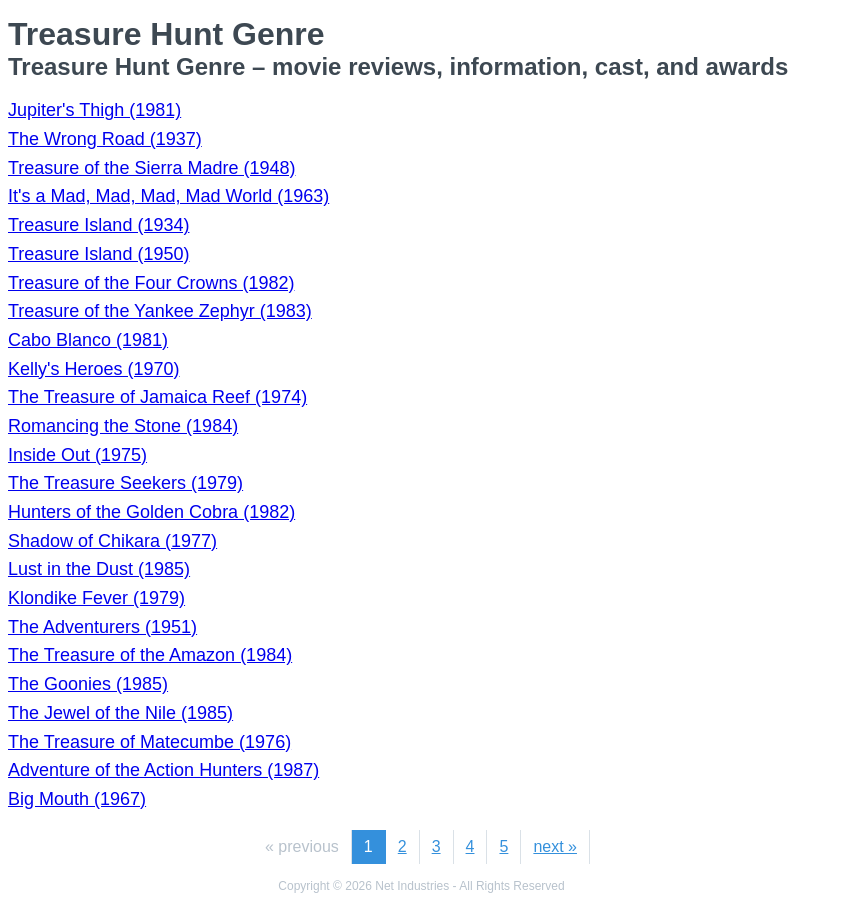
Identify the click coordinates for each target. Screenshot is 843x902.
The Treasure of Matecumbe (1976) (149, 742)
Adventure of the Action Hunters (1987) (163, 770)
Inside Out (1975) (77, 455)
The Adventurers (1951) (102, 627)
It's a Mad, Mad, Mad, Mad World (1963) (168, 196)
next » (555, 846)
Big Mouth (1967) (77, 799)
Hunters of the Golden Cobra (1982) (151, 512)
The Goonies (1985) (88, 684)
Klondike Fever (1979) (96, 598)
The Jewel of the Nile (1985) (120, 713)
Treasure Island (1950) (98, 254)
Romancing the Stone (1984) (123, 426)
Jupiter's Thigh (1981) (94, 110)
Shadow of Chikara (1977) (112, 541)
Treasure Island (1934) (98, 225)
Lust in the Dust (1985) (99, 569)
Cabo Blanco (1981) (88, 340)
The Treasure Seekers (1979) (125, 483)
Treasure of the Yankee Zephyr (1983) (160, 311)
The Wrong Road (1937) (105, 139)
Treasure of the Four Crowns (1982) (151, 283)
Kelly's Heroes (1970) (94, 369)
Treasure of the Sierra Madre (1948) (151, 168)
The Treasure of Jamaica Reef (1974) (157, 397)
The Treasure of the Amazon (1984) (150, 655)
